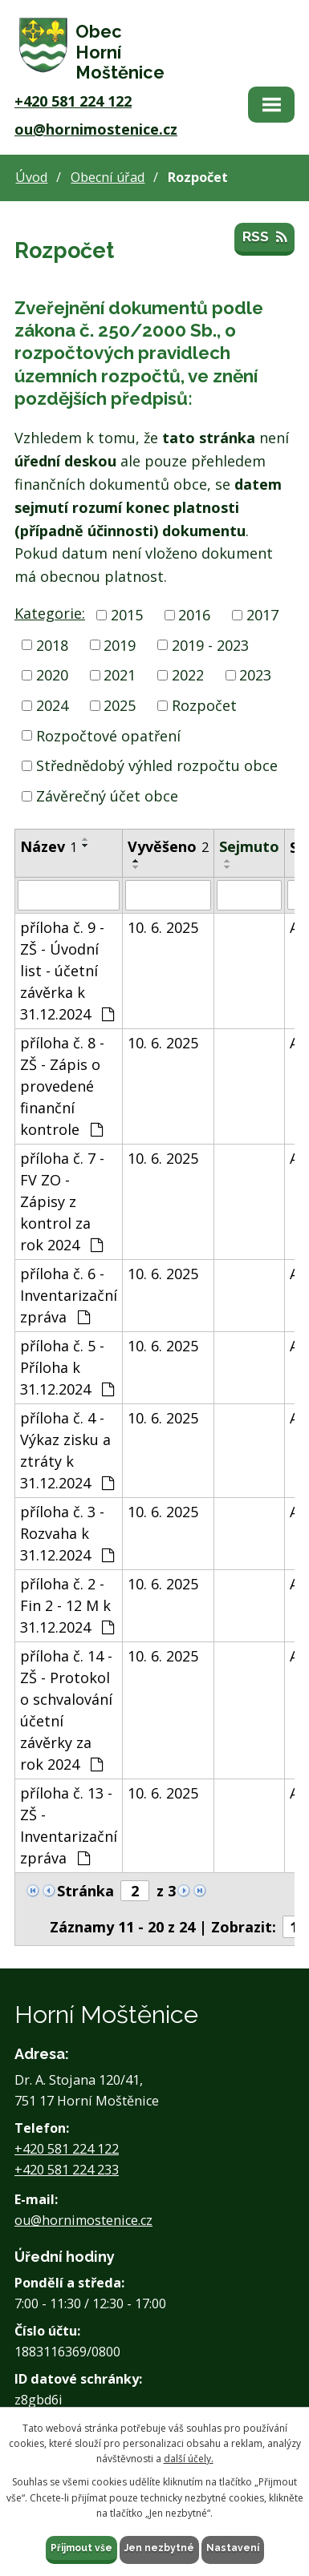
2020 (52, 674)
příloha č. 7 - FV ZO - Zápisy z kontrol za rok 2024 (62, 1201)
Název (48, 846)
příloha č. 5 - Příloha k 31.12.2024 (67, 1367)
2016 (194, 614)
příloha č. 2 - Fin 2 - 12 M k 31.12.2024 (67, 1605)
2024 (52, 705)
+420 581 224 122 (73, 101)
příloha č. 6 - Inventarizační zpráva (68, 1295)
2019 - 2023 (210, 644)
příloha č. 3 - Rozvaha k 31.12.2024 (67, 1533)
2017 (262, 614)
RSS (264, 236)
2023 (255, 674)
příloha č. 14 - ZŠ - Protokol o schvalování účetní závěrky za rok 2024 (66, 1710)
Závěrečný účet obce (107, 796)
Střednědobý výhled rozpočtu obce (157, 765)
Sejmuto (249, 846)
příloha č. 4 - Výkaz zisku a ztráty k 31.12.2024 (67, 1450)
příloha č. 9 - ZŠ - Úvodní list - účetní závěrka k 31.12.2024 (67, 971)
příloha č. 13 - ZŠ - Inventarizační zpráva (68, 1825)
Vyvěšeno (168, 846)
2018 (52, 644)
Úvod (31, 177)
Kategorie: (49, 613)
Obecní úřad (107, 177)
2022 (188, 674)
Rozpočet (204, 705)
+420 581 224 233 (66, 2169)
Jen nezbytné (159, 2548)
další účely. (188, 2458)
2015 (127, 614)
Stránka (85, 1890)
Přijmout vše (81, 2548)
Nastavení (232, 2548)
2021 (120, 674)
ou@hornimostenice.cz (95, 129)
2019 (120, 644)
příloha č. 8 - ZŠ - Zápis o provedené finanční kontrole (62, 1086)
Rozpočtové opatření (108, 735)
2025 (120, 705)
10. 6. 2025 (163, 927)
